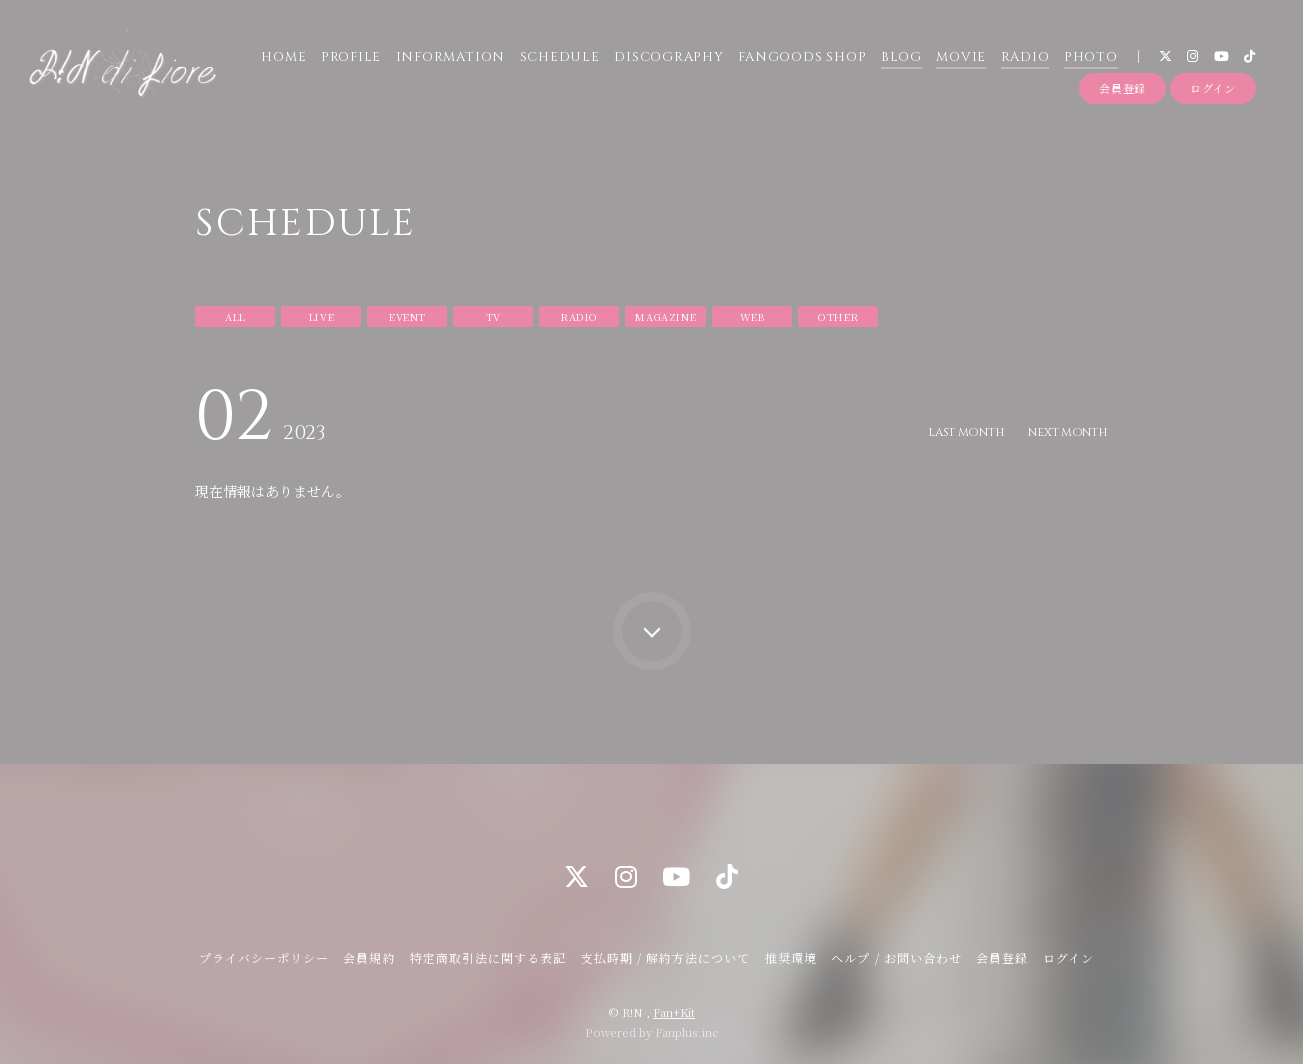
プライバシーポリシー (264, 957)
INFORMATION (449, 59)
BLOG (899, 59)
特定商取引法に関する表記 (488, 957)
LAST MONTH (961, 432)
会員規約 (369, 957)
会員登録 (1122, 93)
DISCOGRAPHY (667, 59)
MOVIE (959, 59)
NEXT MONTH (1066, 432)
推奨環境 (791, 957)
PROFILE (349, 59)
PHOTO (1089, 59)
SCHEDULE (558, 59)
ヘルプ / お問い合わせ (896, 957)
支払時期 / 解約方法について (666, 957)
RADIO (1023, 59)
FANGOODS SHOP (800, 59)
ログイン (1213, 93)
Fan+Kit (674, 1012)
